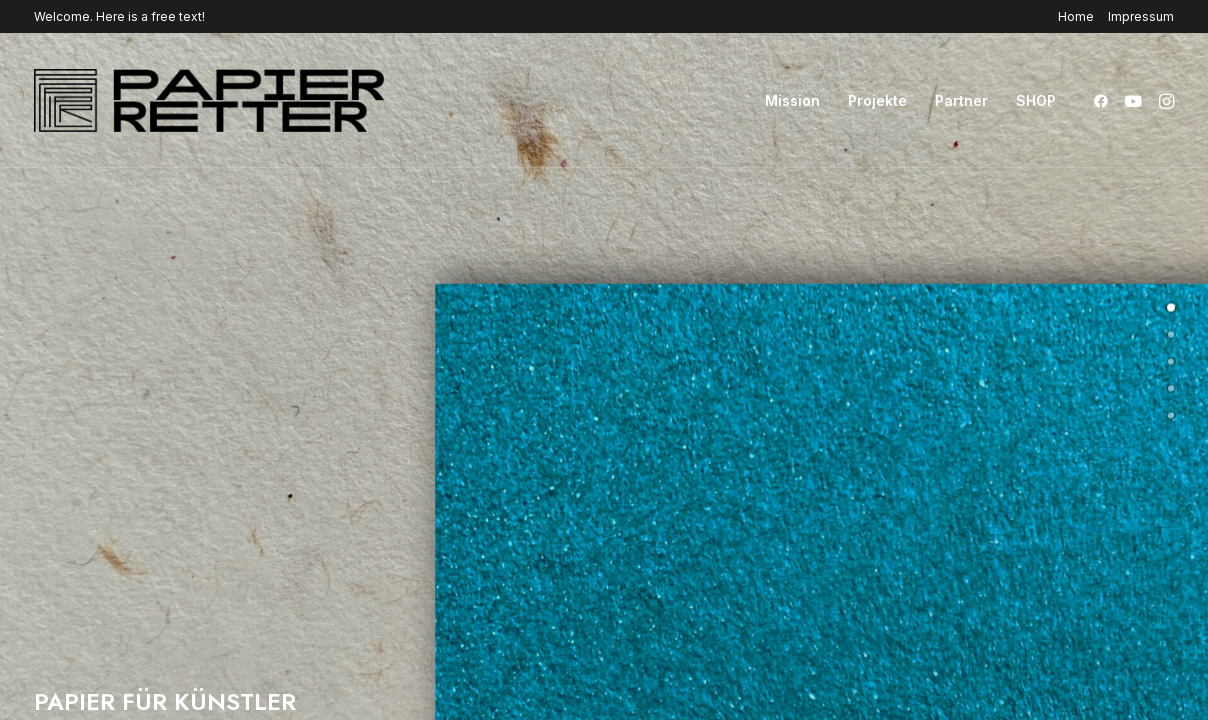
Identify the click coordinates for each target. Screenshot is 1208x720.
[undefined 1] (1171, 335)
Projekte (877, 100)
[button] (1104, 100)
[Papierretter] (209, 100)
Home (1076, 16)
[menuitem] (1079, 16)
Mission (792, 100)
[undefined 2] (1171, 362)
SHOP (1036, 100)
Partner (961, 100)
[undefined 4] (1171, 416)
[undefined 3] (1171, 389)
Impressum (1141, 16)
